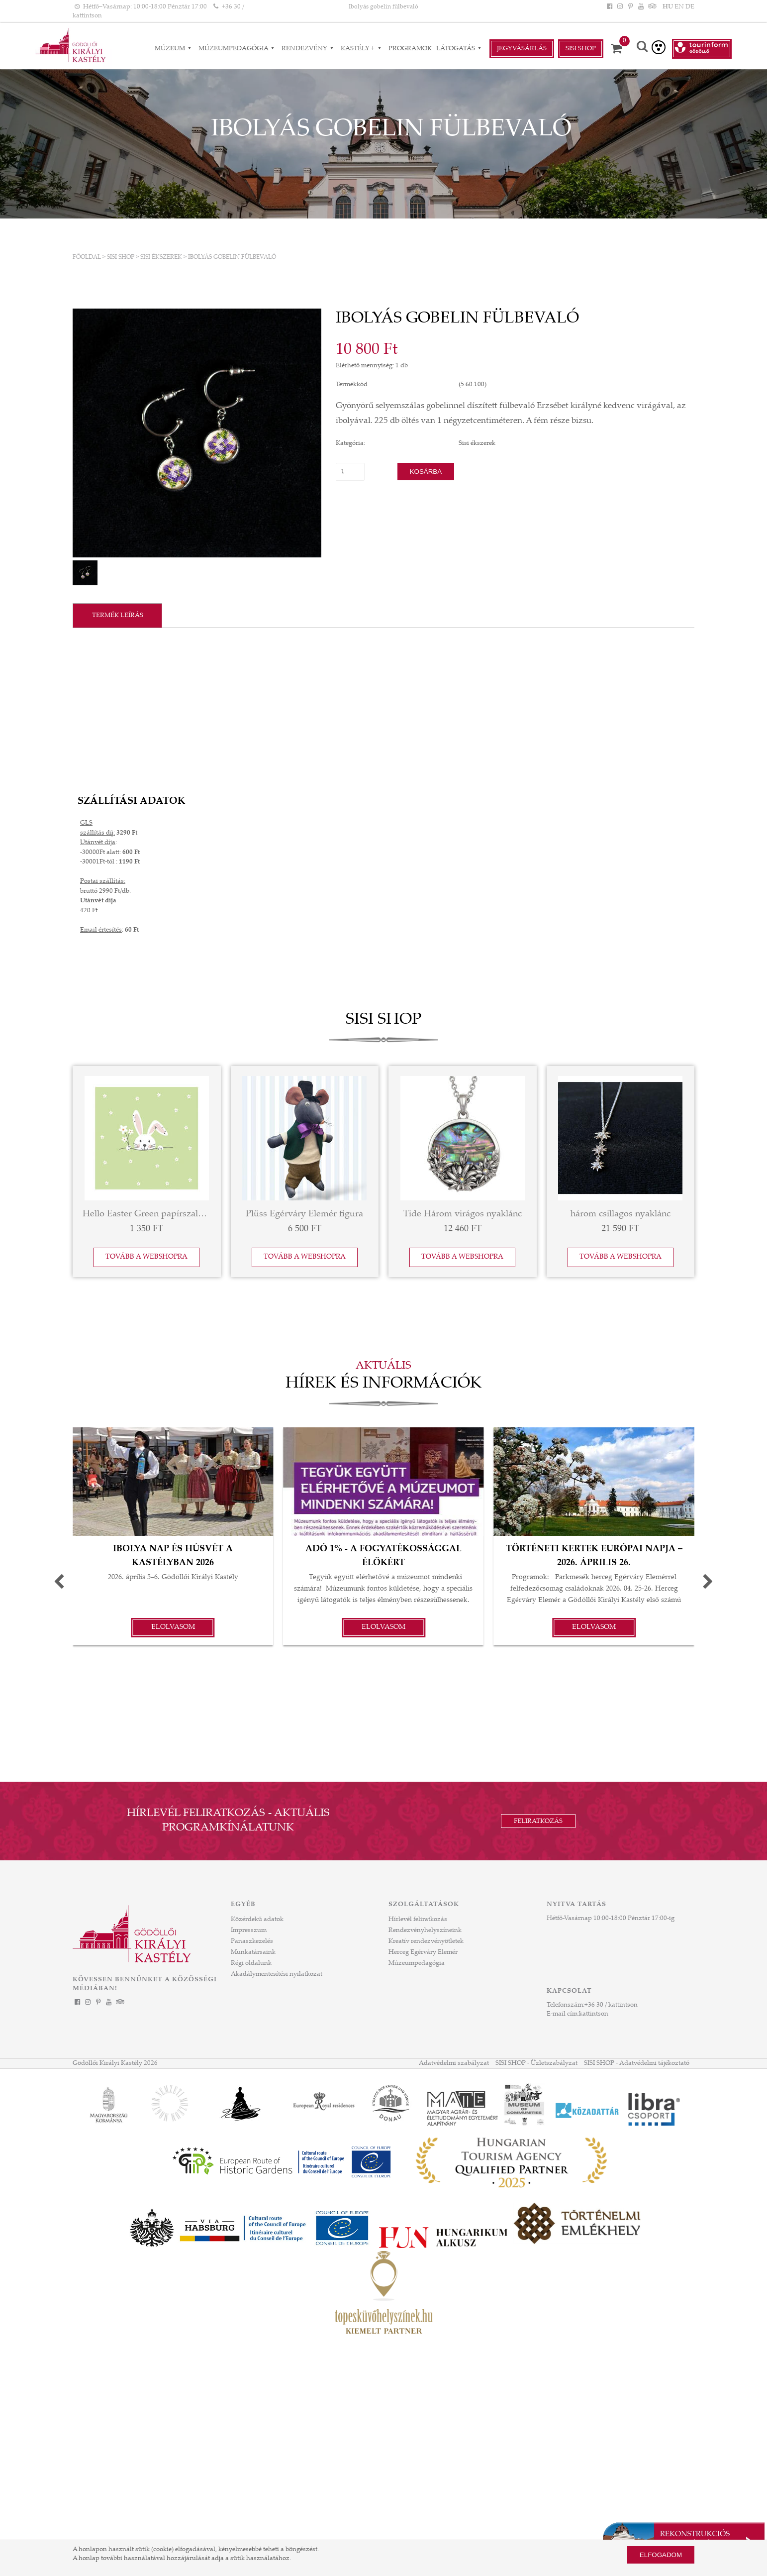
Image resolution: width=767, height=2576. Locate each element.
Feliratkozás (538, 1821)
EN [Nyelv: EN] (679, 6)
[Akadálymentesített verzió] (659, 47)
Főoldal (87, 257)
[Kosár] (619, 48)
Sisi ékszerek (161, 257)
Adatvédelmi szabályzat (454, 2063)
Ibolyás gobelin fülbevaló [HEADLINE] (383, 7)
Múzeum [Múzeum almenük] (174, 48)
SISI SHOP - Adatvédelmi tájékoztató (636, 2063)
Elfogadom (661, 2555)
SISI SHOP (120, 257)
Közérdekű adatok (257, 1919)
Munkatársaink (253, 1952)
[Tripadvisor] (651, 6)
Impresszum (249, 1930)
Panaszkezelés (252, 1941)
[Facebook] (609, 6)
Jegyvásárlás (522, 48)
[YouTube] (641, 6)
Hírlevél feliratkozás (417, 1919)
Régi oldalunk (251, 1963)
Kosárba (426, 471)
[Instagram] (619, 6)
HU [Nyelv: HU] (668, 6)
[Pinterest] (630, 6)
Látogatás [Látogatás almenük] (460, 48)
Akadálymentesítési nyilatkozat (276, 1974)
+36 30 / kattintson (611, 2005)
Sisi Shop (581, 48)
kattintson (593, 2014)
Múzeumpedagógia (416, 1963)
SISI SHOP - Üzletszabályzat (536, 2063)
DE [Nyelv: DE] (689, 6)
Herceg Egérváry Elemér (423, 1952)
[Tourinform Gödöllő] (702, 49)
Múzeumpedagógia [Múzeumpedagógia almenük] (237, 48)
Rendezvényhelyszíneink (425, 1930)
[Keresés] (642, 47)
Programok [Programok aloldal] (410, 48)
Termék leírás (117, 615)
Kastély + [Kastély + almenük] (362, 48)
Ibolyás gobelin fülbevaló (232, 257)
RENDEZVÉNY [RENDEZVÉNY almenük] (309, 48)
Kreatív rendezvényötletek (426, 1941)
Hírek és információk (383, 1384)
